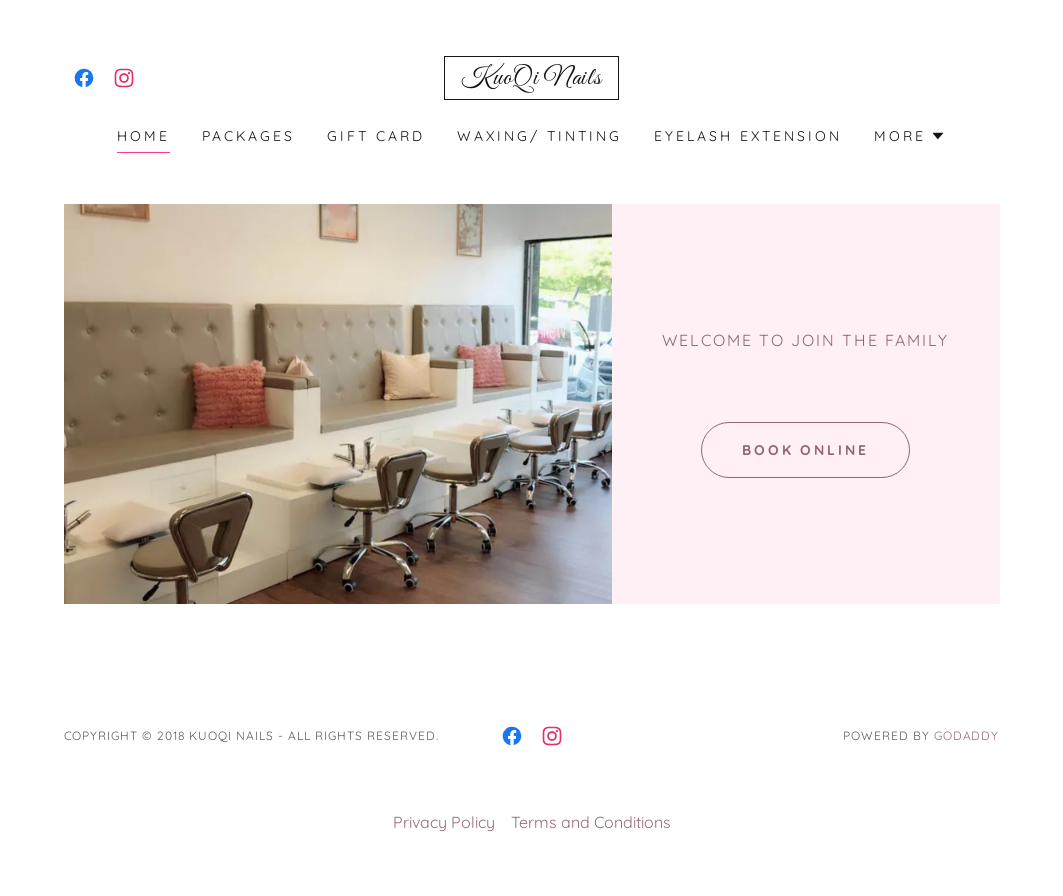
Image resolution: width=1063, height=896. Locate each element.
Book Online (806, 450)
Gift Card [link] (376, 136)
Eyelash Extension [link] (748, 136)
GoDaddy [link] (967, 735)
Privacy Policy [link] (444, 822)
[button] (910, 136)
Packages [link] (248, 136)
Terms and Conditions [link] (591, 822)
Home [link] (143, 136)
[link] (84, 78)
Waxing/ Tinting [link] (539, 136)
